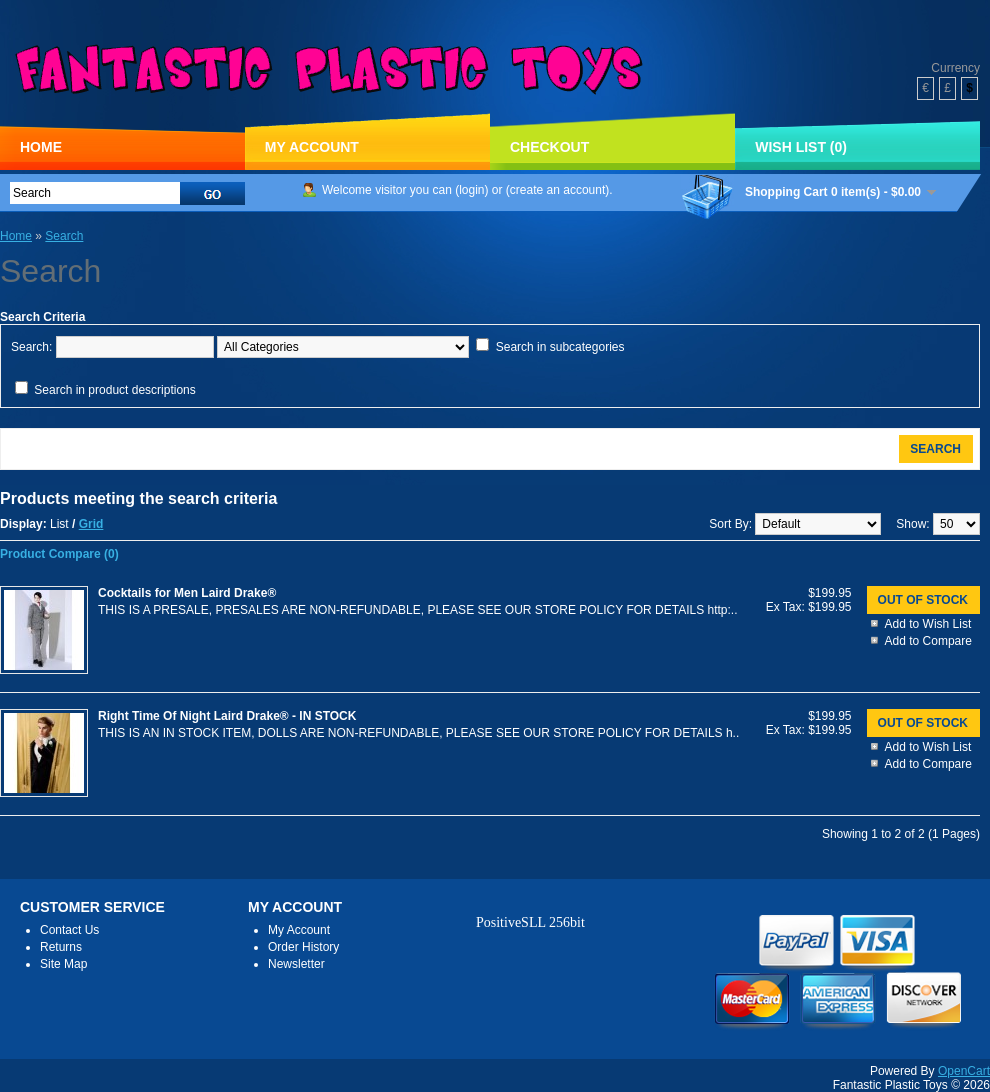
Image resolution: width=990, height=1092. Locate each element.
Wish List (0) (801, 147)
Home (41, 147)
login (471, 190)
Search (64, 236)
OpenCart (964, 1071)
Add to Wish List (928, 624)
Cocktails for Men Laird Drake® (187, 593)
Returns (61, 947)
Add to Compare (928, 641)
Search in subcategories (560, 347)
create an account (557, 190)
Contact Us (69, 930)
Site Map (63, 964)
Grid (91, 524)
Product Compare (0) (59, 554)
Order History (303, 947)
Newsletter (296, 964)
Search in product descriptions (114, 390)
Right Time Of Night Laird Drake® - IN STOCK (227, 716)
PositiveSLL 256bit (530, 922)
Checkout (549, 147)
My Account (312, 147)
